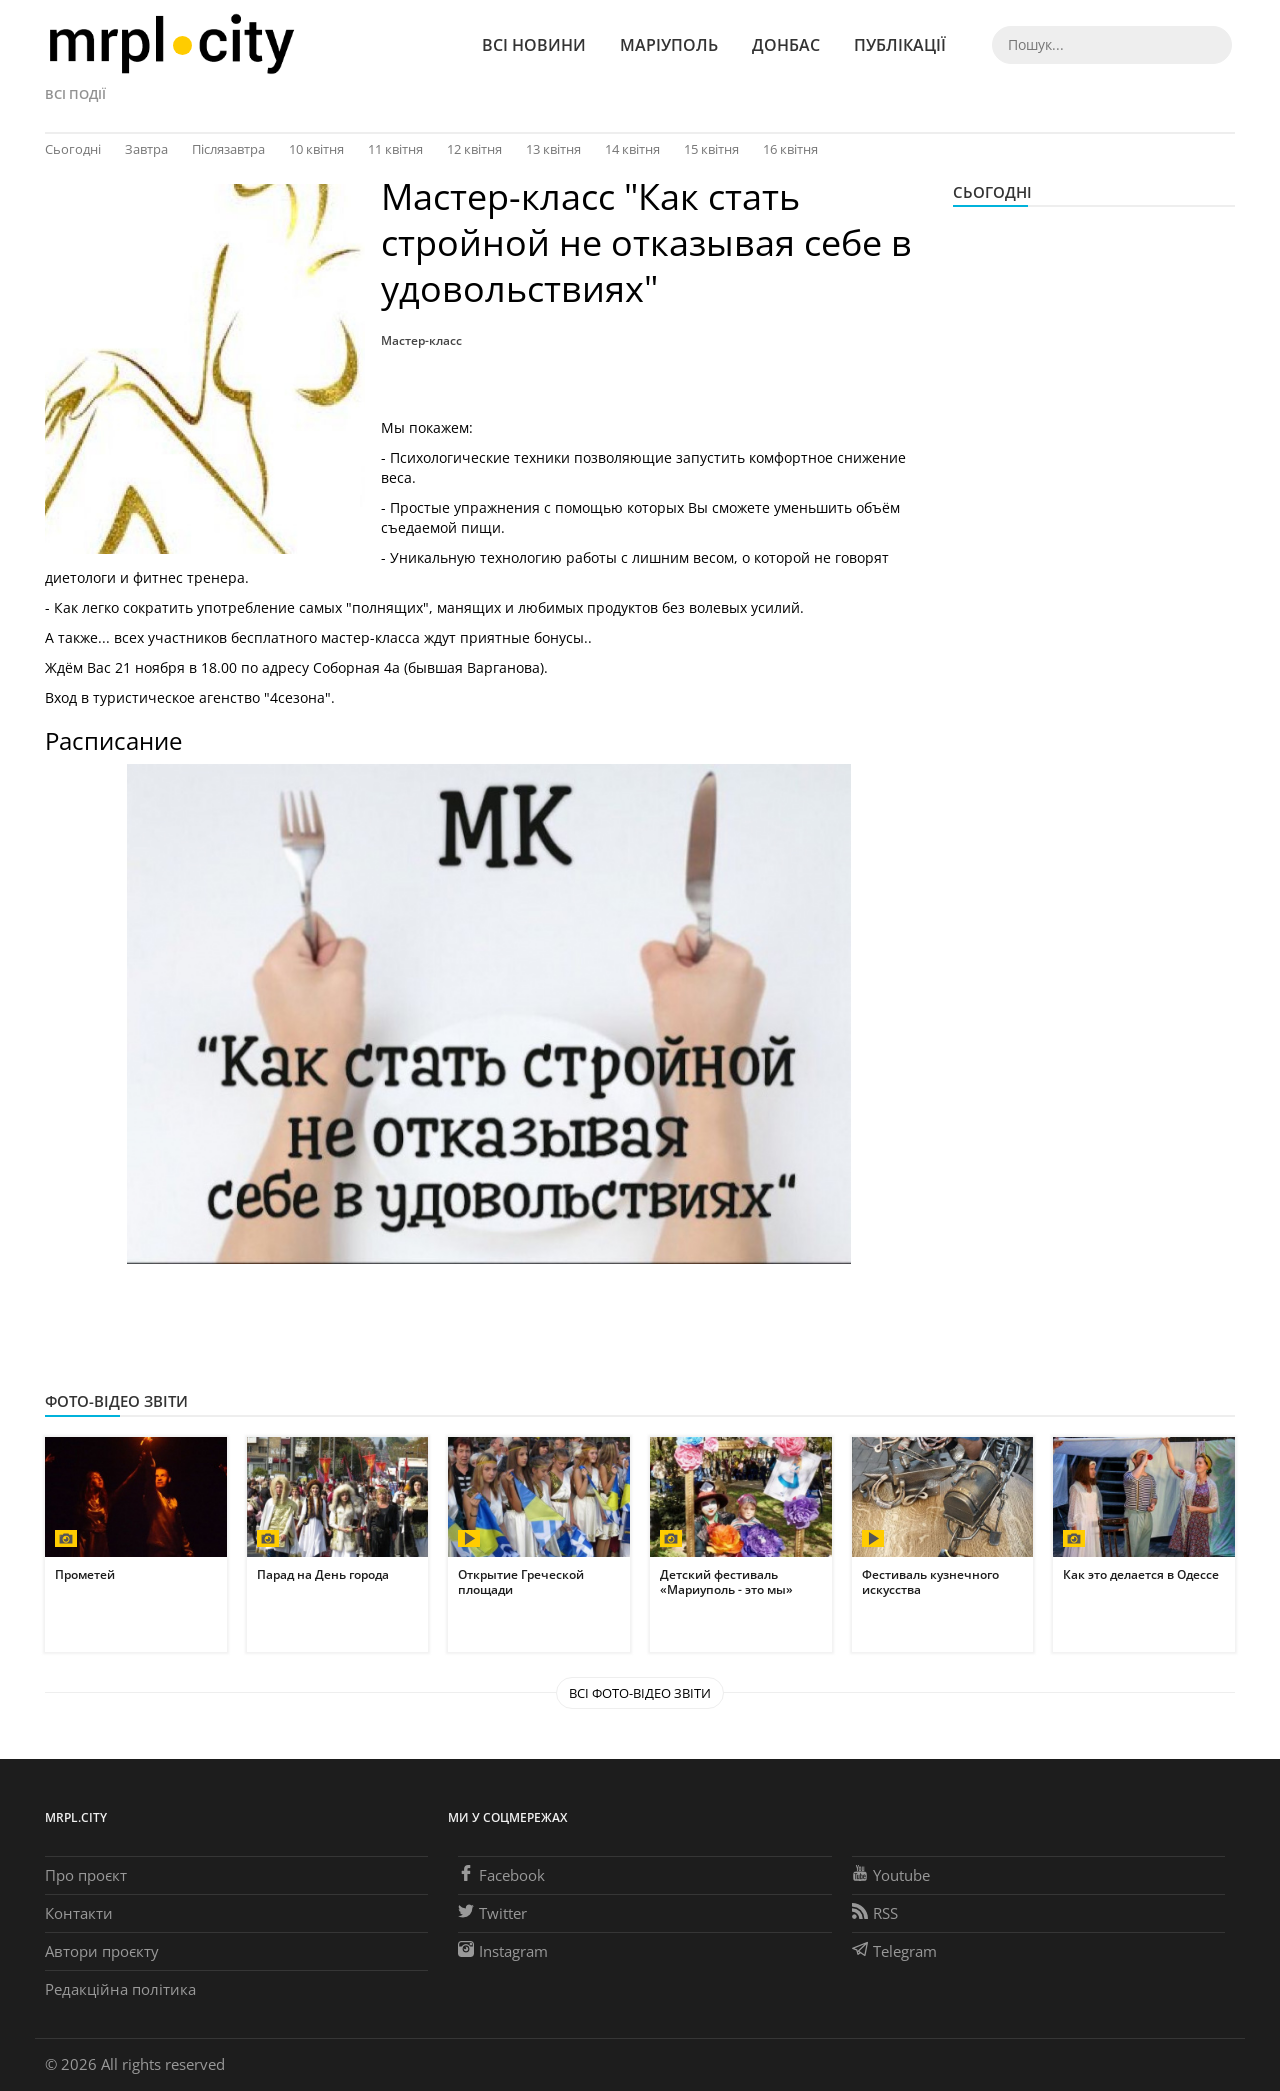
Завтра (146, 149)
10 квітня (316, 149)
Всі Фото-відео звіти (640, 1693)
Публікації (900, 45)
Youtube (891, 1875)
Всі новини (534, 45)
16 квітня (790, 149)
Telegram (894, 1951)
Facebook (501, 1875)
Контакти (79, 1913)
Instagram (503, 1951)
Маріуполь (669, 45)
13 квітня (553, 149)
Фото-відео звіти (116, 1401)
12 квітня (474, 149)
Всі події (75, 94)
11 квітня (395, 149)
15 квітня (711, 149)
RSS (875, 1913)
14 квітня (632, 149)
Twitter (492, 1913)
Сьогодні (73, 149)
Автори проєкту (102, 1951)
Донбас (786, 45)
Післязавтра (228, 149)
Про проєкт (86, 1875)
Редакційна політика (120, 1989)
